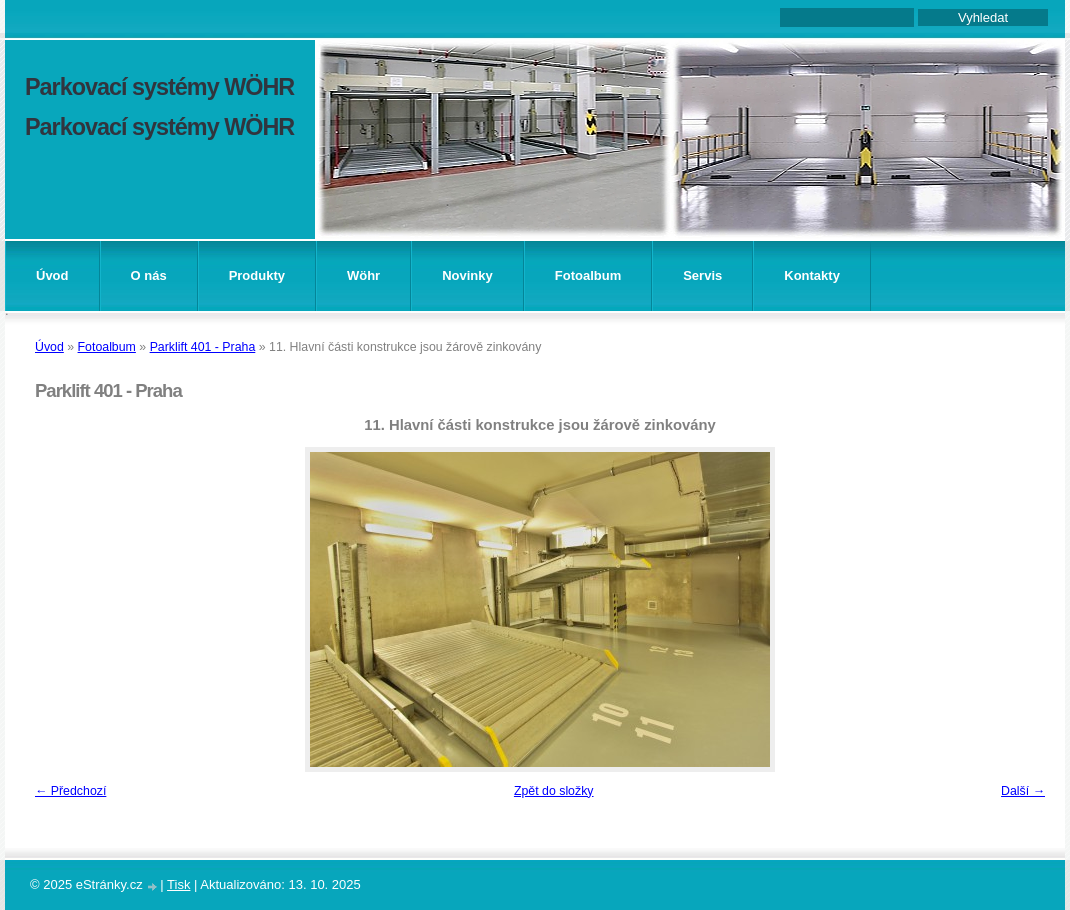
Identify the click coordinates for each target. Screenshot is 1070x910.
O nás (149, 275)
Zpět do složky (554, 791)
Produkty (257, 275)
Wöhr (363, 275)
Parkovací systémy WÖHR (159, 87)
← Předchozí (70, 791)
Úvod (52, 275)
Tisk (178, 884)
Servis (702, 275)
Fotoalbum (588, 275)
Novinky (467, 275)
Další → (1023, 791)
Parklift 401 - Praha (203, 347)
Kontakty (812, 275)
